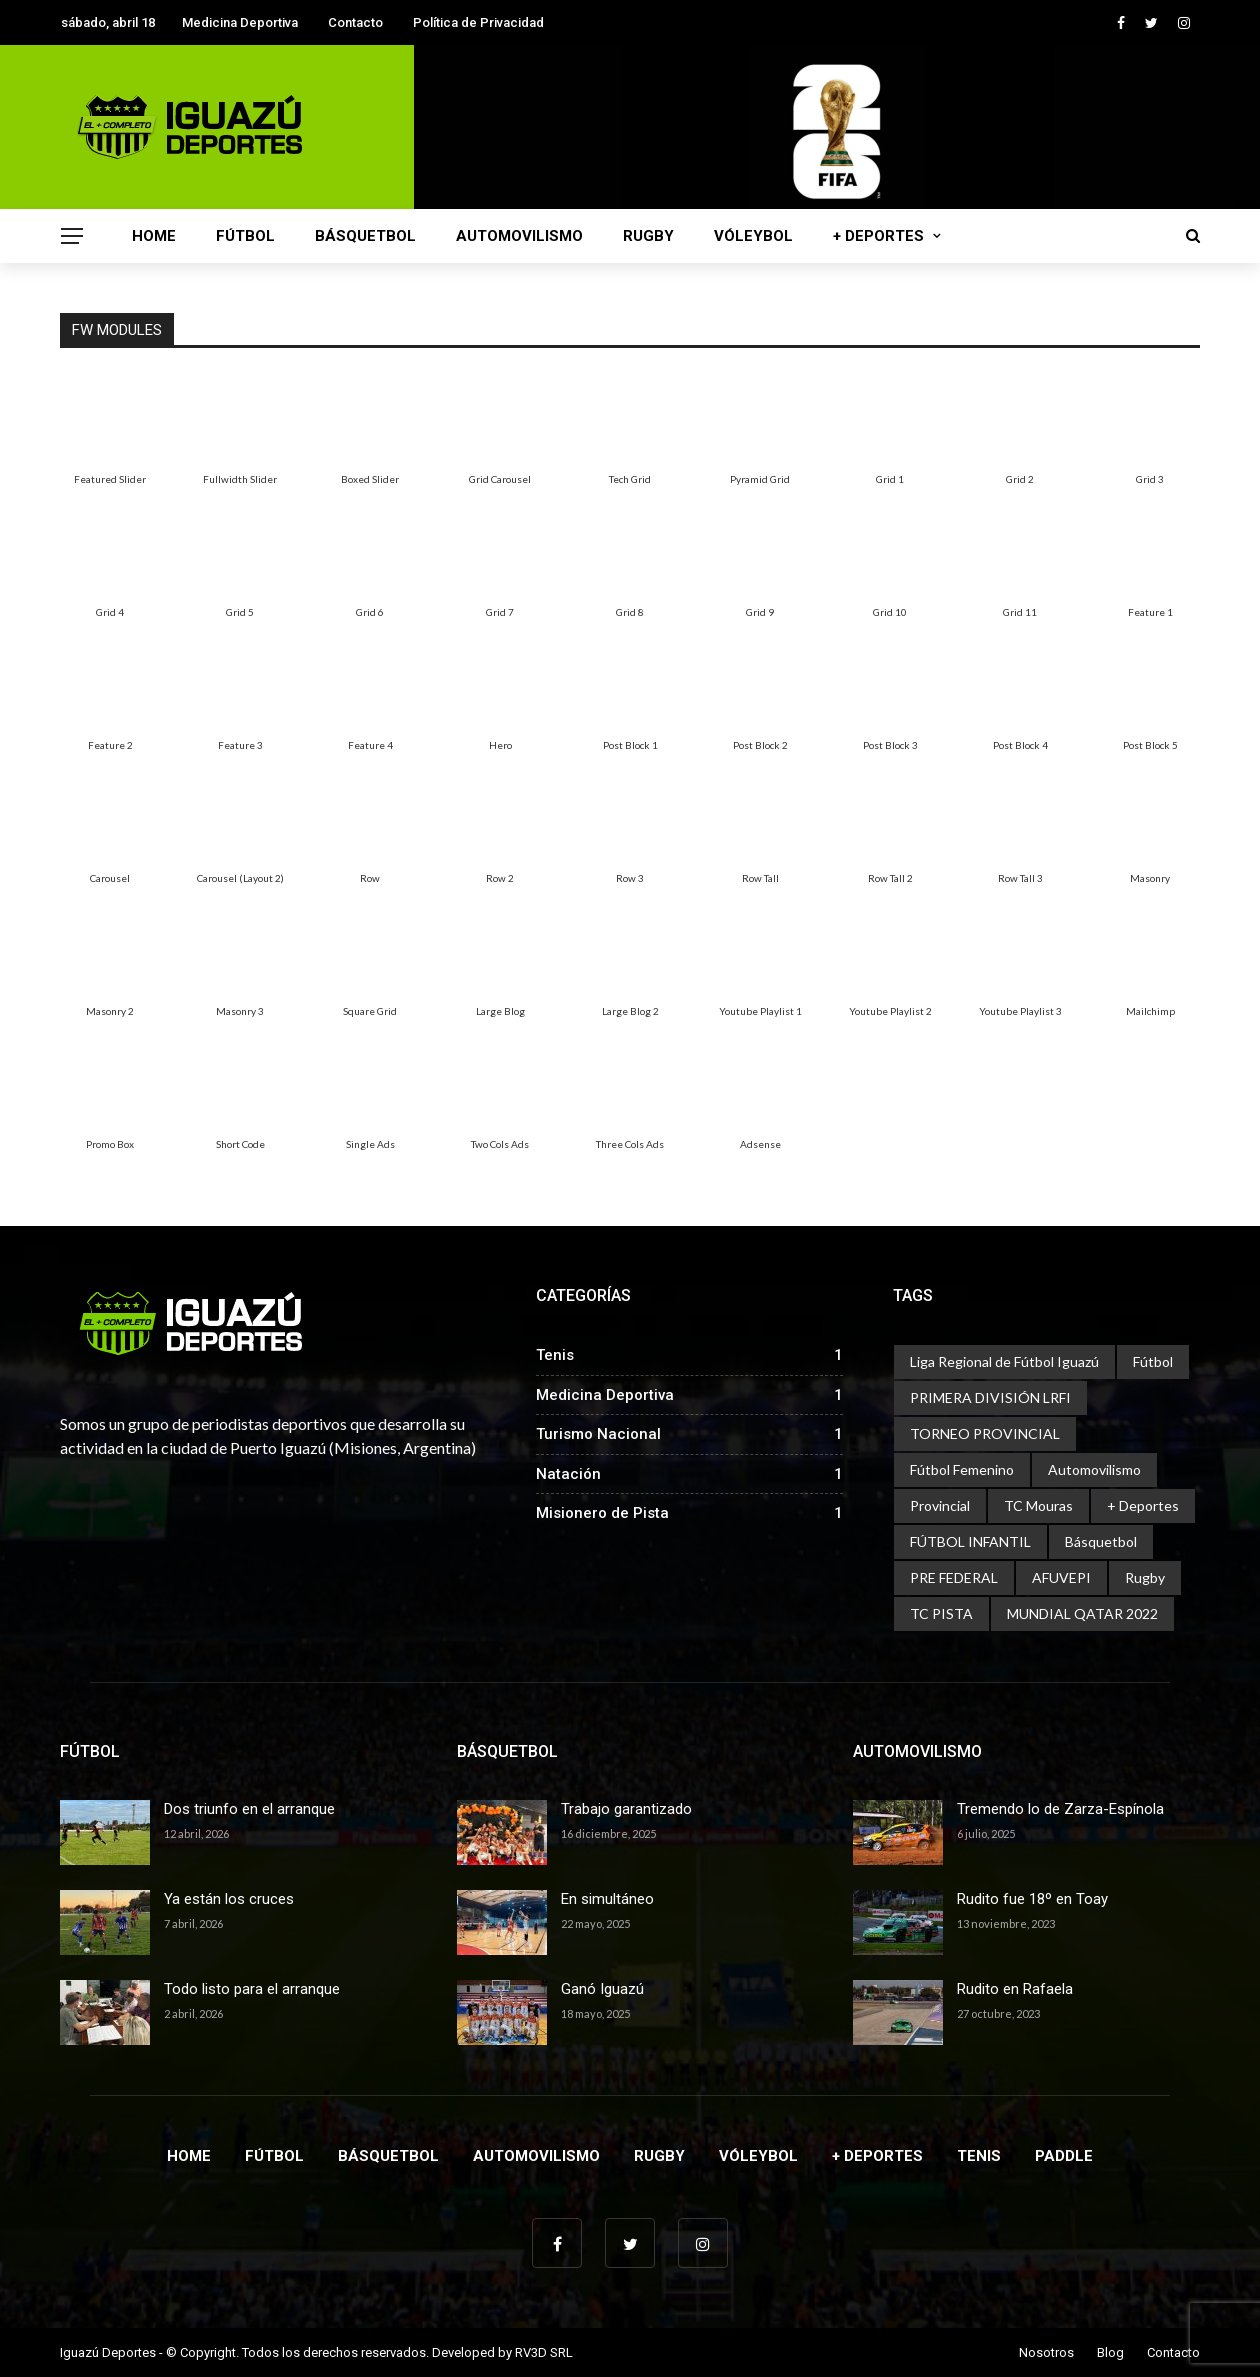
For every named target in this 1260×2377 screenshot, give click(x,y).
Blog (1110, 2352)
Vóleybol (753, 236)
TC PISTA (941, 1613)
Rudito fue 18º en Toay (1032, 1899)
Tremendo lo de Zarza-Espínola (1060, 1809)
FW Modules (117, 330)
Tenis (979, 2156)
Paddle (1064, 2156)
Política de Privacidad (478, 22)
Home (154, 236)
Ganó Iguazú (602, 1989)
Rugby (648, 236)
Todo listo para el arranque (252, 1989)
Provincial (940, 1505)
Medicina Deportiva (240, 22)
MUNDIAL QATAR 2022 (1082, 1613)
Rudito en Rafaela (1015, 1989)
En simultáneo (607, 1899)
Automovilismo (519, 236)
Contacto (355, 22)
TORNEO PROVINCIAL (985, 1433)
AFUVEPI (1061, 1577)
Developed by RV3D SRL (502, 2352)
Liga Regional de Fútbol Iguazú (1004, 1361)
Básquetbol (365, 236)
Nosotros (1046, 2352)
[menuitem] (110, 428)
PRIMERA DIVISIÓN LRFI (990, 1397)
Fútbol (245, 236)
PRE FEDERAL (954, 1577)
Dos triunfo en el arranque (249, 1809)
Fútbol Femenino (962, 1469)
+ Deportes (878, 236)
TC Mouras (1038, 1505)
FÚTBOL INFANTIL (970, 1541)
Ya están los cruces (229, 1899)
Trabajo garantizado (626, 1809)
